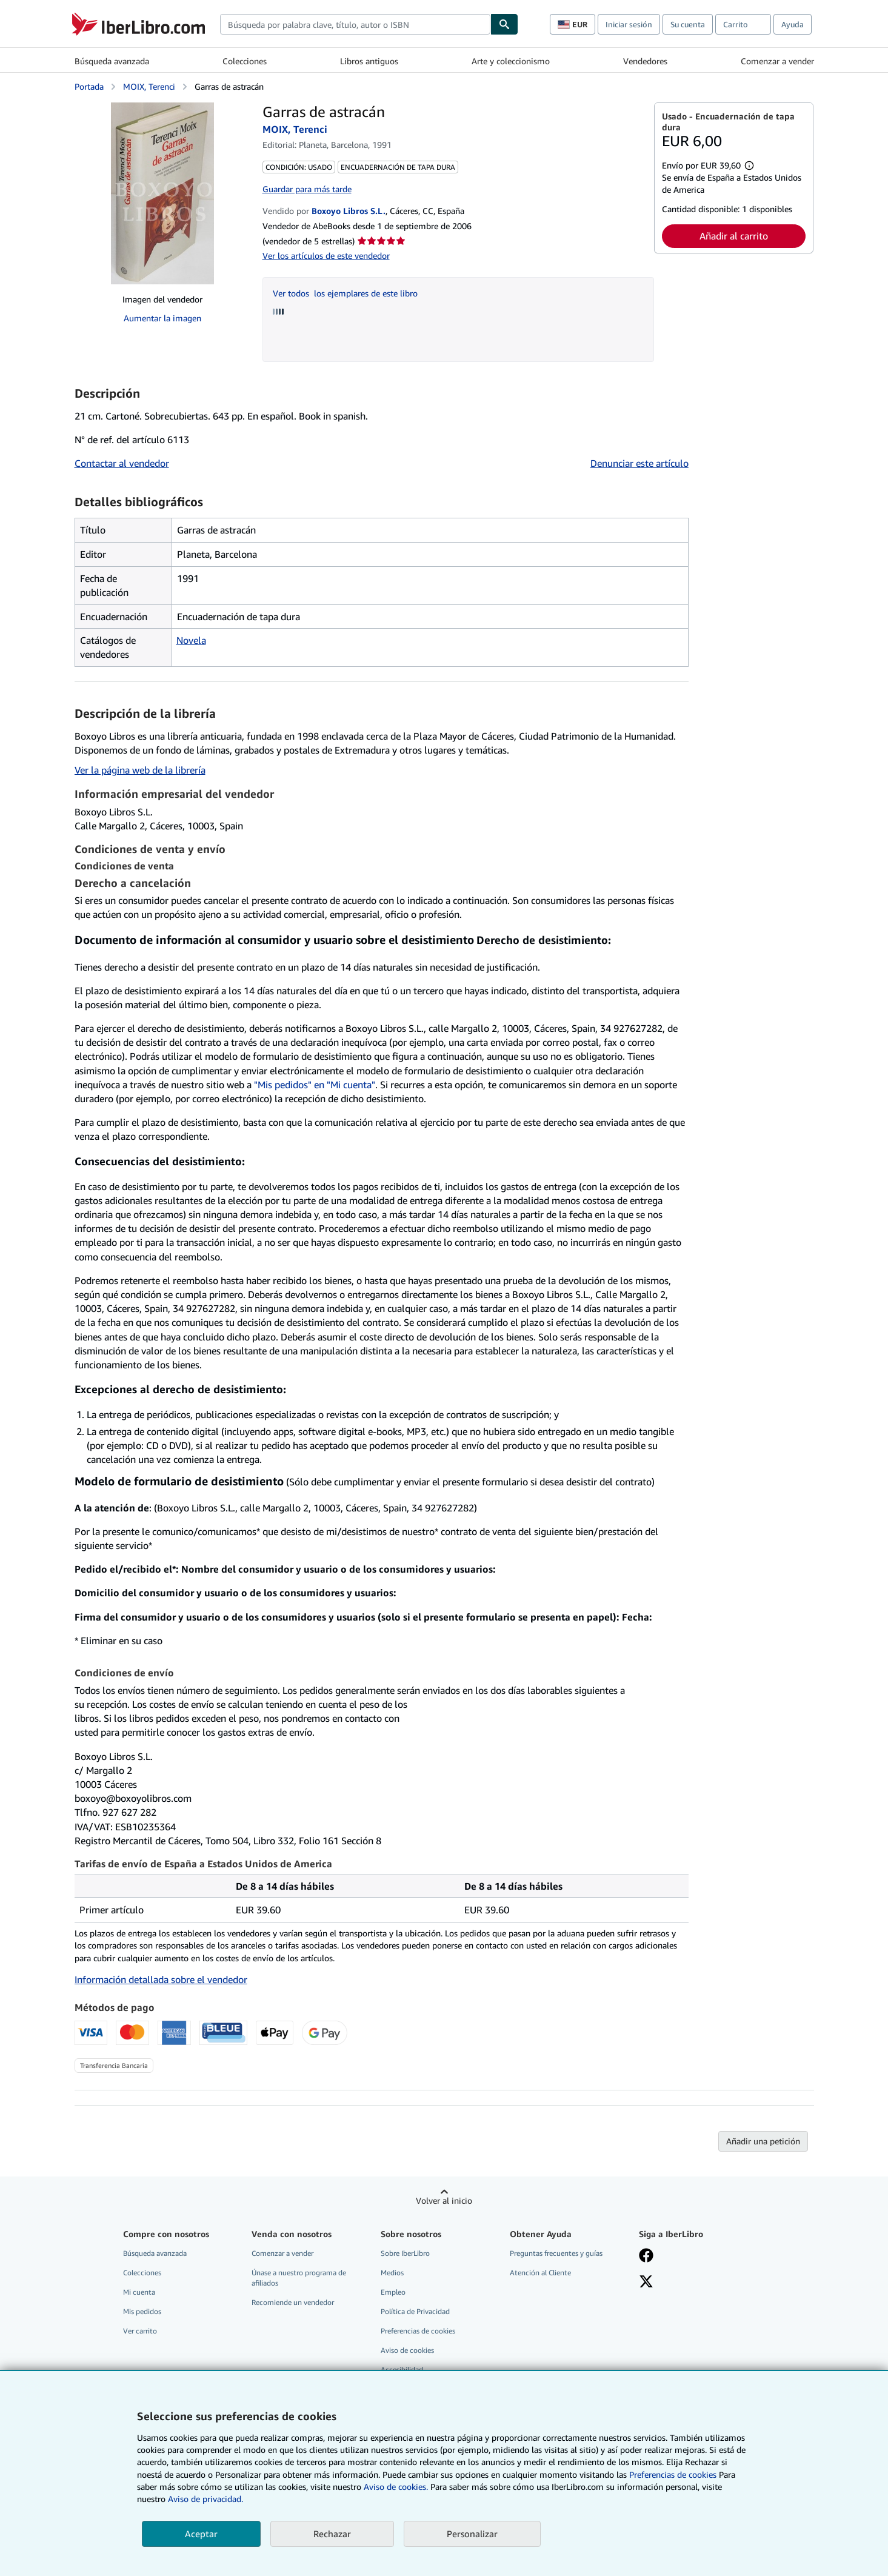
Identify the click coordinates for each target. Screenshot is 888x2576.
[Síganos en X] (646, 2282)
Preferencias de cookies (672, 2474)
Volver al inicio (444, 2200)
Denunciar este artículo (639, 463)
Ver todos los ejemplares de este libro (345, 293)
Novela (191, 640)
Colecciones (244, 61)
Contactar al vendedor (122, 463)
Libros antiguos (369, 61)
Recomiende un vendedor (293, 2302)
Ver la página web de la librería (140, 770)
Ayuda (792, 24)
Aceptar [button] (201, 2533)
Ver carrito (140, 2330)
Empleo (393, 2292)
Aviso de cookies (407, 2350)
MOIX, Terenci (149, 86)
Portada (89, 86)
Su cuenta (687, 24)
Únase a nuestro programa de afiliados (299, 2277)
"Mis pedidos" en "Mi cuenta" (314, 1085)
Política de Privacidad (415, 2311)
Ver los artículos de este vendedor (326, 255)
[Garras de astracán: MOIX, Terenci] (162, 193)
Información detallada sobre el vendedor (161, 1979)
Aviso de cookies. (396, 2486)
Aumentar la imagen (162, 318)
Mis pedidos (142, 2311)
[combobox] (355, 24)
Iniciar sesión (629, 24)
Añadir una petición (763, 2141)
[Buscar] (504, 24)
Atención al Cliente (540, 2272)
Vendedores (645, 61)
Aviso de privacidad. (205, 2499)
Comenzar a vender (777, 61)
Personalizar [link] (472, 2533)
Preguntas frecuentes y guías (556, 2253)
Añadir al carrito (733, 236)
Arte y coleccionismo (511, 61)
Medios (392, 2272)
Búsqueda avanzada (112, 61)
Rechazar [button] (332, 2533)
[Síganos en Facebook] (646, 2256)
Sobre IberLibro (405, 2253)
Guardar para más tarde (307, 189)
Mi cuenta (139, 2292)
